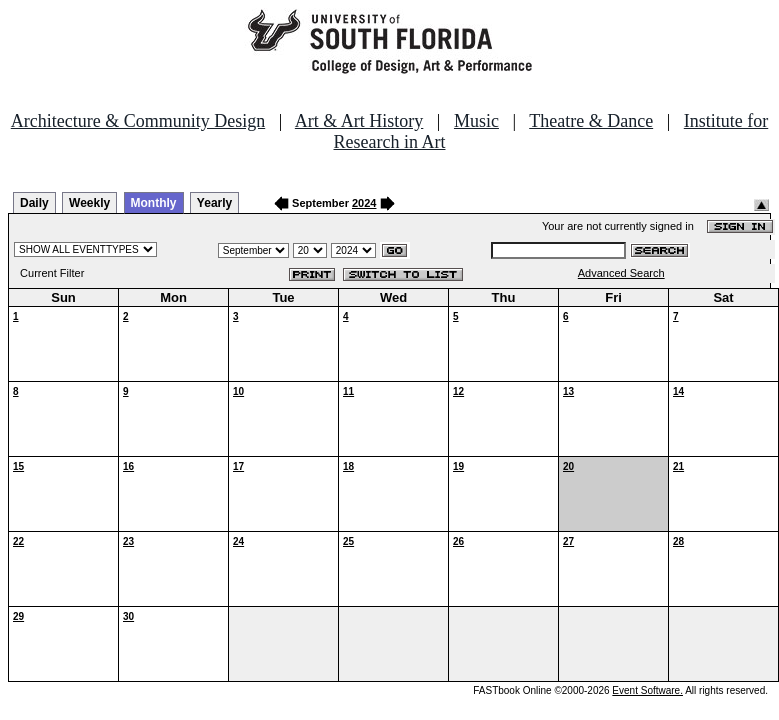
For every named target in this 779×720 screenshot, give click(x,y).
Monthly (154, 203)
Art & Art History (359, 121)
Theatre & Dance (591, 121)
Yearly (214, 203)
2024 (364, 203)
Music (476, 121)
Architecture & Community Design (138, 121)
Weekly (89, 203)
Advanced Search (621, 273)
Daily (34, 203)
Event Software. (647, 690)
